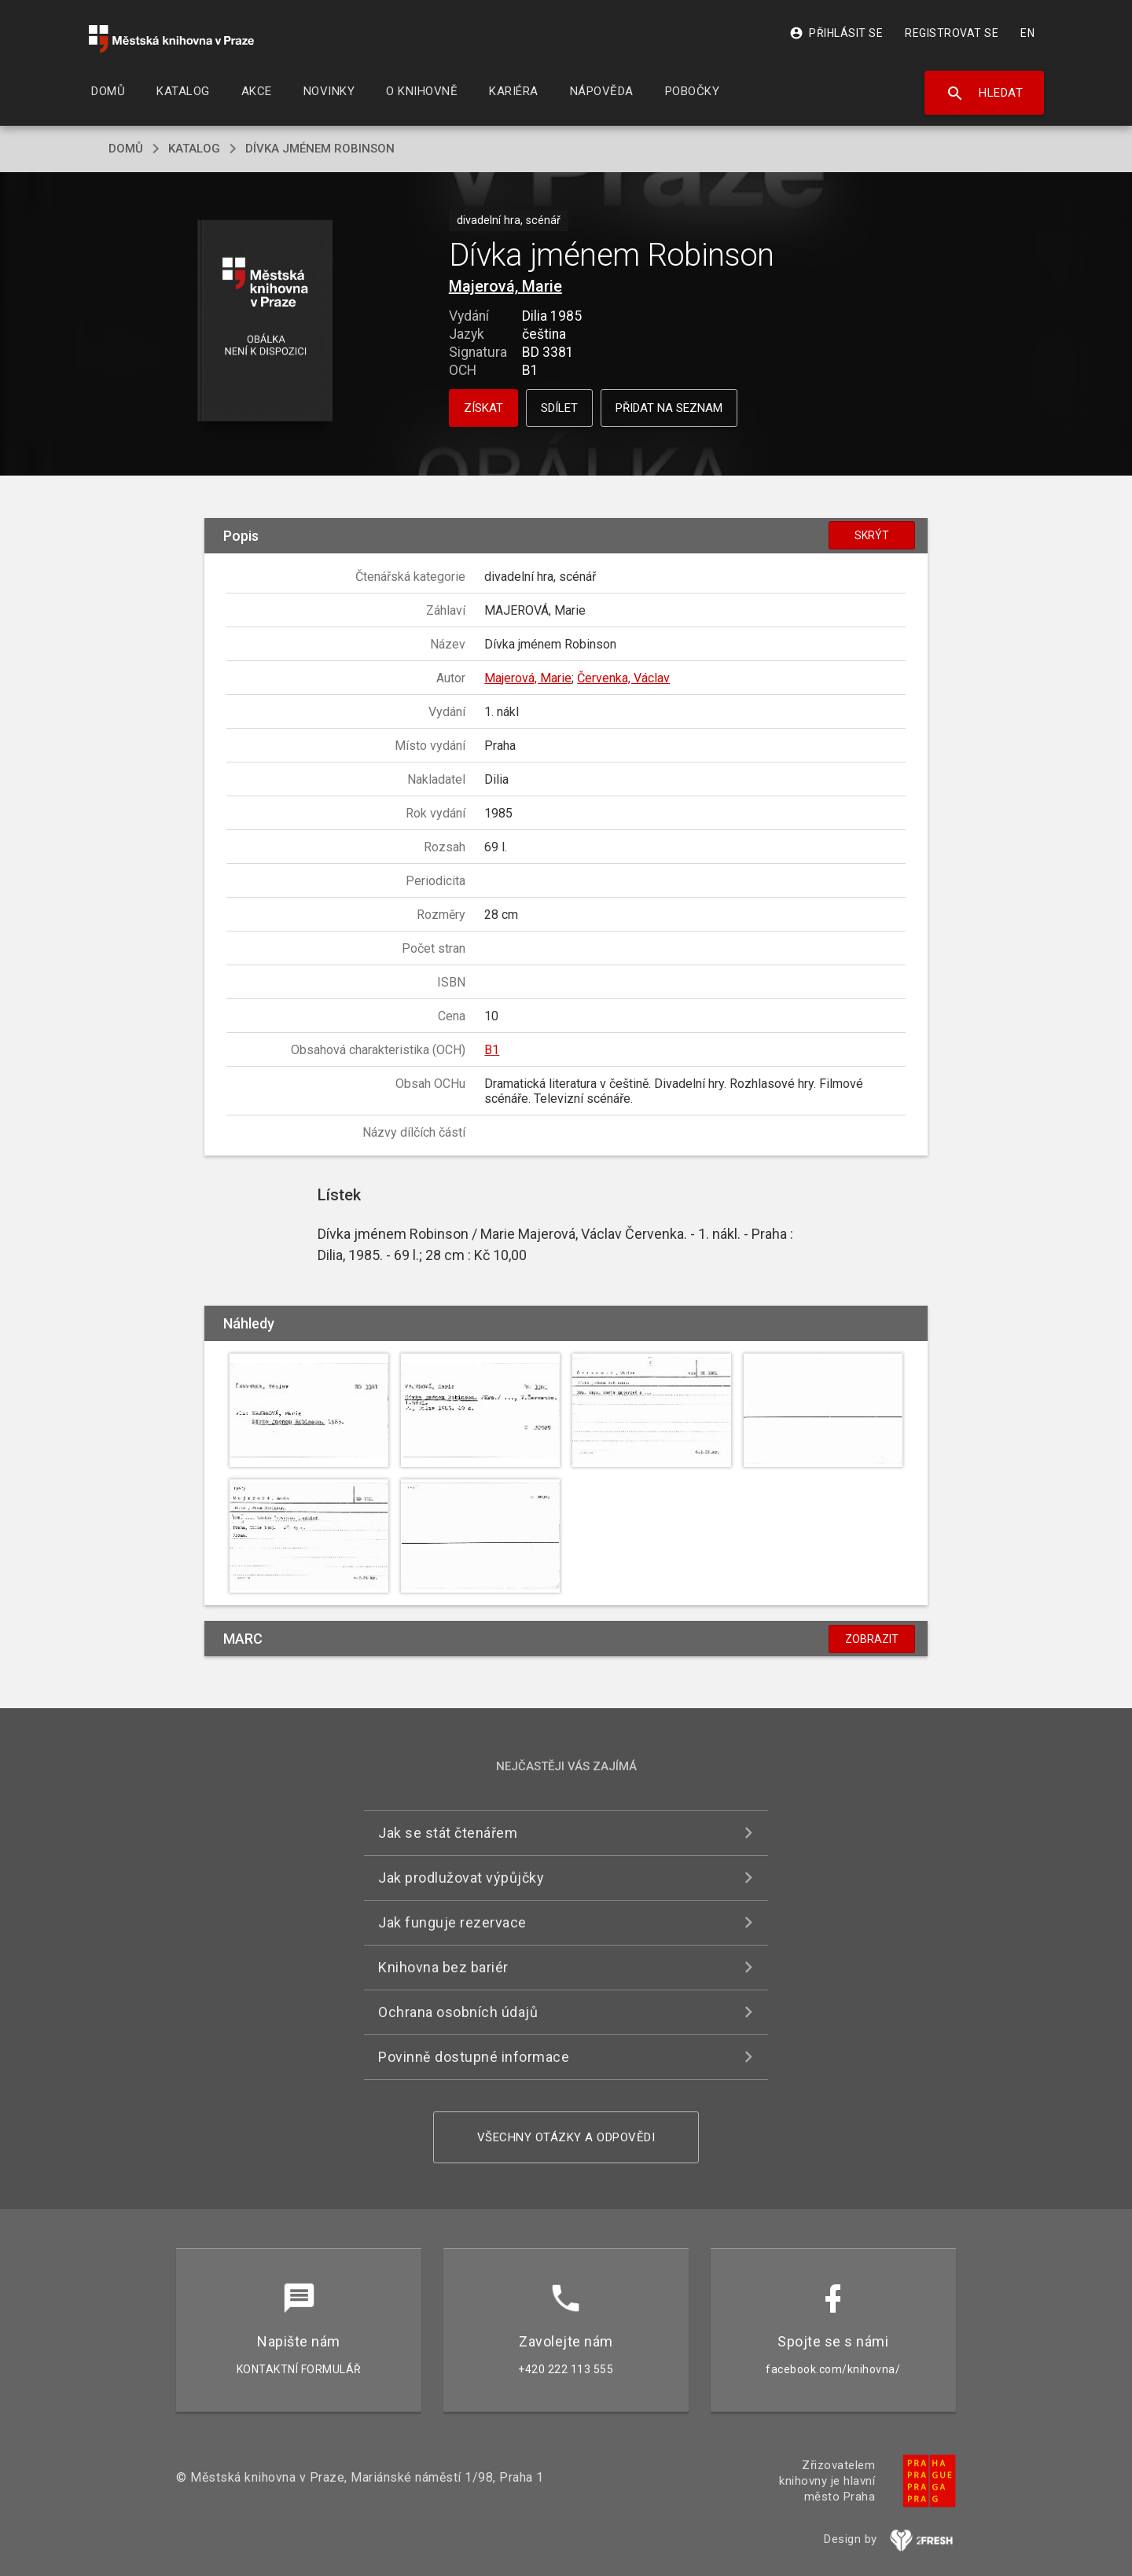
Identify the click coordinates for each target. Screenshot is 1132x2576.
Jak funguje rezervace (452, 1922)
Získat (483, 408)
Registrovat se (951, 33)
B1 (491, 1049)
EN (1027, 33)
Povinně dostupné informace (473, 2057)
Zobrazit (872, 1639)
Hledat (985, 93)
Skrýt (872, 535)
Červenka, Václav (623, 678)
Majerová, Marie (505, 286)
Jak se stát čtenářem (447, 1833)
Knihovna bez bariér (443, 1967)
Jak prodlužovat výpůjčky (461, 1877)
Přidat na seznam (669, 408)
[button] (265, 322)
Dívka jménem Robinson (320, 148)
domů (125, 148)
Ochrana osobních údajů (458, 2012)
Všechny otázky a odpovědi (566, 2137)
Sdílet (559, 408)
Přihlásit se (836, 33)
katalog (194, 148)
